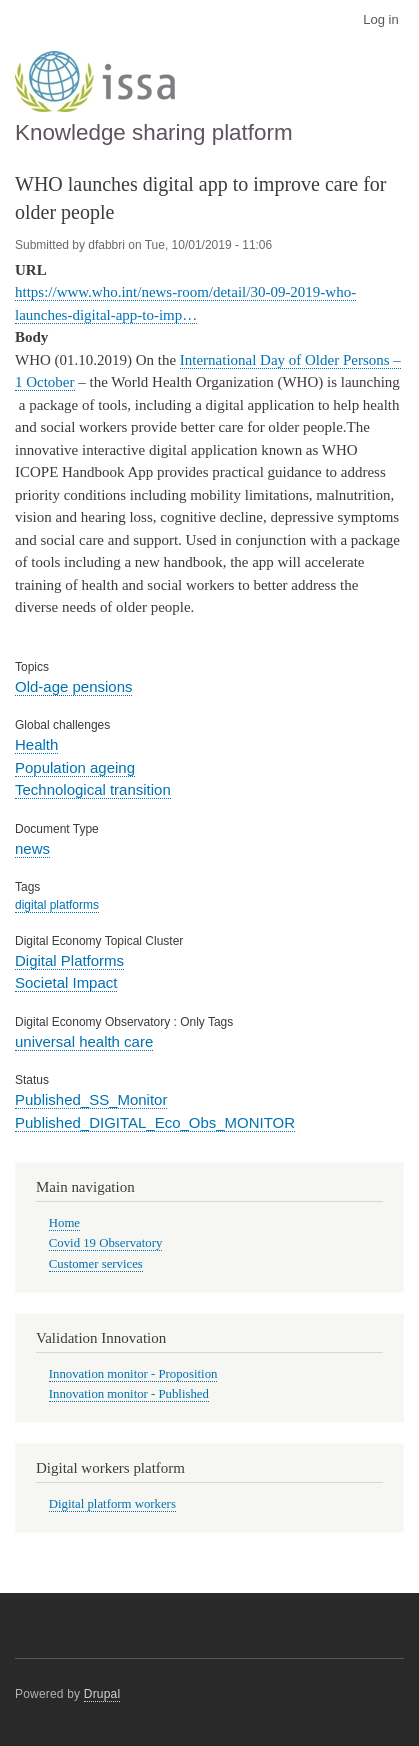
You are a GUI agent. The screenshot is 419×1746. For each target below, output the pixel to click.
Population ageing (75, 767)
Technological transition (93, 789)
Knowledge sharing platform (154, 132)
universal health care (84, 1041)
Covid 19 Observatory (106, 1243)
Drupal (102, 1694)
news (32, 848)
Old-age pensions (73, 686)
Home (64, 1223)
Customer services (96, 1264)
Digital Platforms (69, 960)
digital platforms (57, 905)
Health (36, 744)
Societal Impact (66, 982)
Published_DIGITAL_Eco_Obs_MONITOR (155, 1122)
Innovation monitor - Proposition (133, 1374)
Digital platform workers (112, 1504)
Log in (380, 19)
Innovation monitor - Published (129, 1394)
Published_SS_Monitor (91, 1099)
